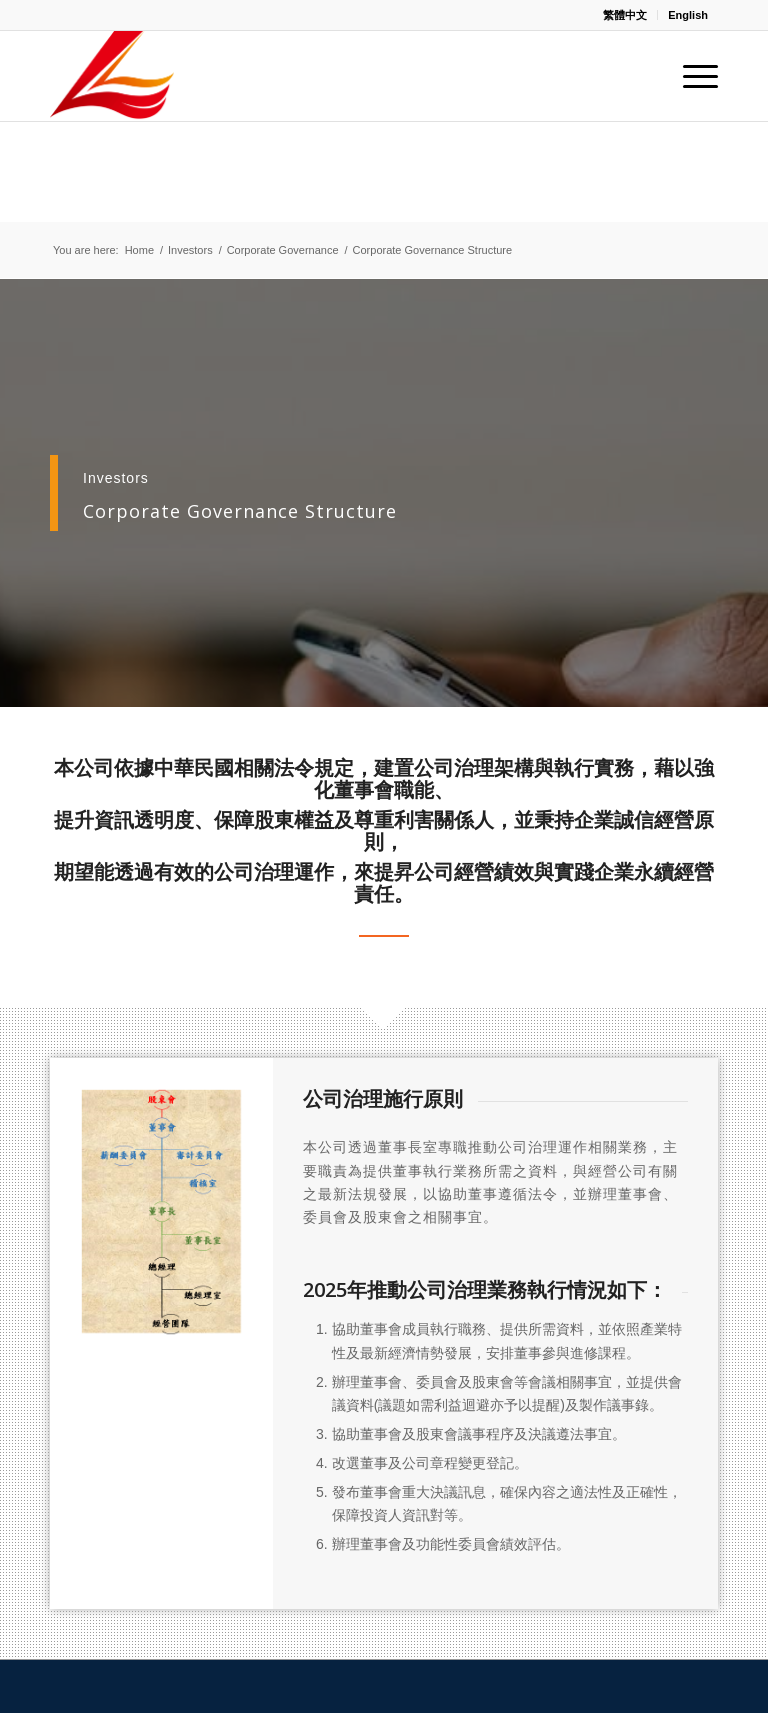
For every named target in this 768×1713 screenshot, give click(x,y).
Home (139, 250)
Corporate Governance (283, 250)
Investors (190, 250)
